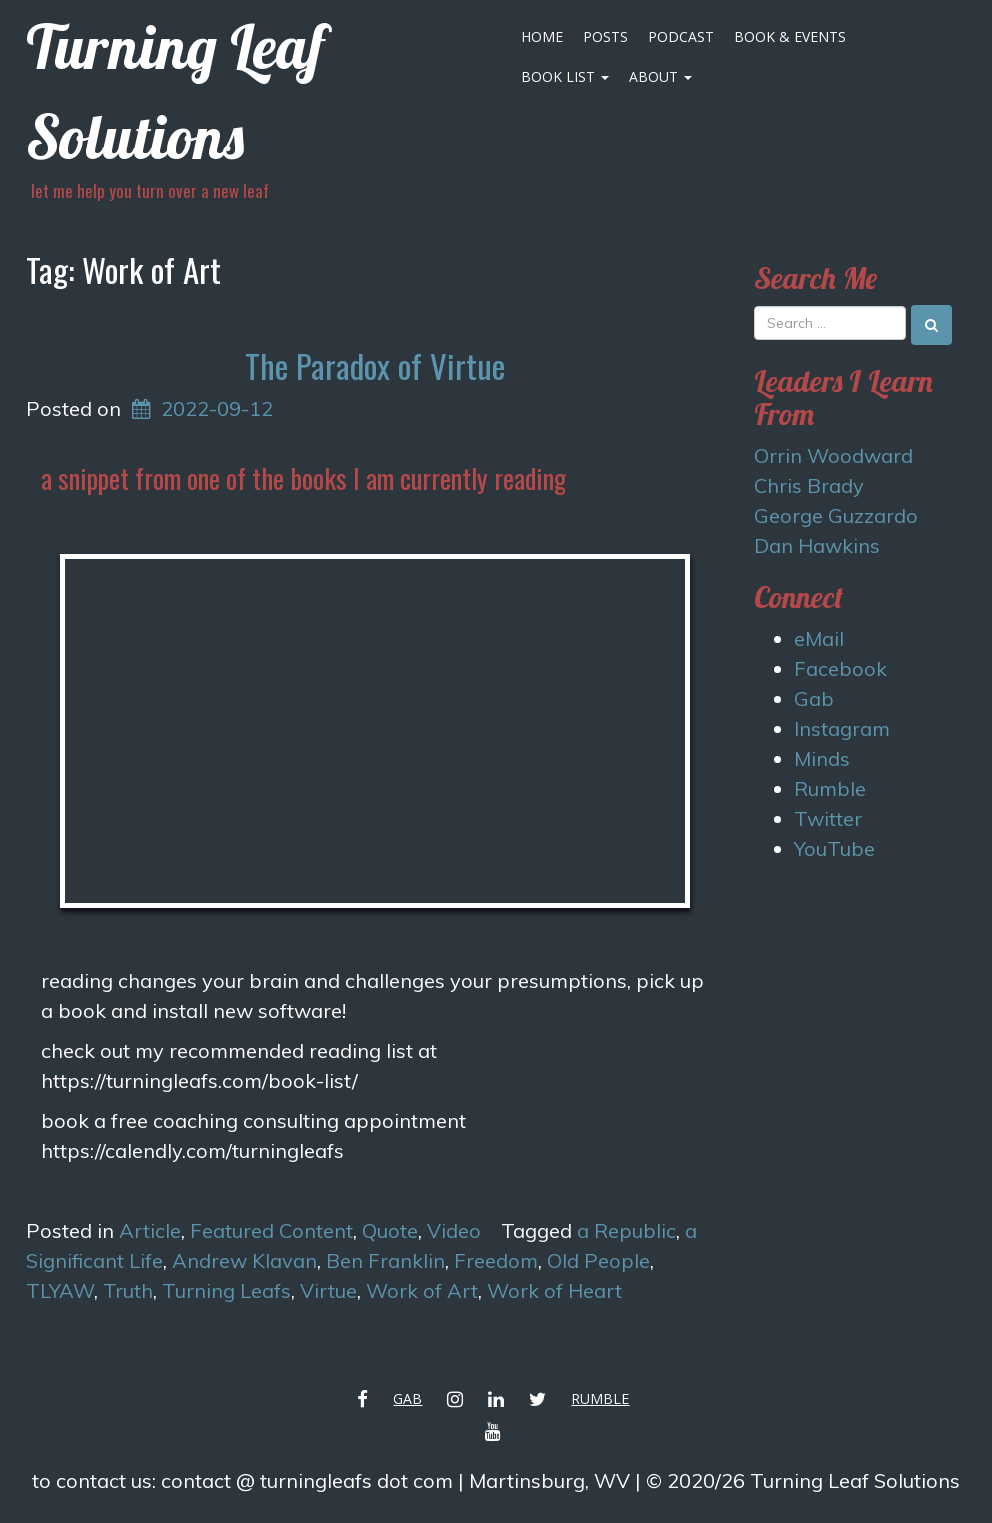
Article (150, 1230)
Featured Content (271, 1230)
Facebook (840, 668)
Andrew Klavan (244, 1260)
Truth (128, 1290)
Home (542, 36)
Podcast (681, 36)
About (660, 76)
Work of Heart (554, 1290)
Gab (814, 698)
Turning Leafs (226, 1290)
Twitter (828, 818)
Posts (605, 36)
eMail (819, 638)
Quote (390, 1230)
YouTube (834, 848)
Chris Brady (809, 485)
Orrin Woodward (833, 455)
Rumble (830, 788)
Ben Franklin (385, 1260)
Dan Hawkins (817, 545)
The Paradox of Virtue (375, 365)
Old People (598, 1260)
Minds (822, 758)
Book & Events (790, 36)
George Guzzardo (836, 515)
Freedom (496, 1260)
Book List (565, 76)
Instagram (842, 728)
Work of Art (422, 1290)
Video (454, 1230)
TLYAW (60, 1290)
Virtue (328, 1290)
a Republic (626, 1230)
